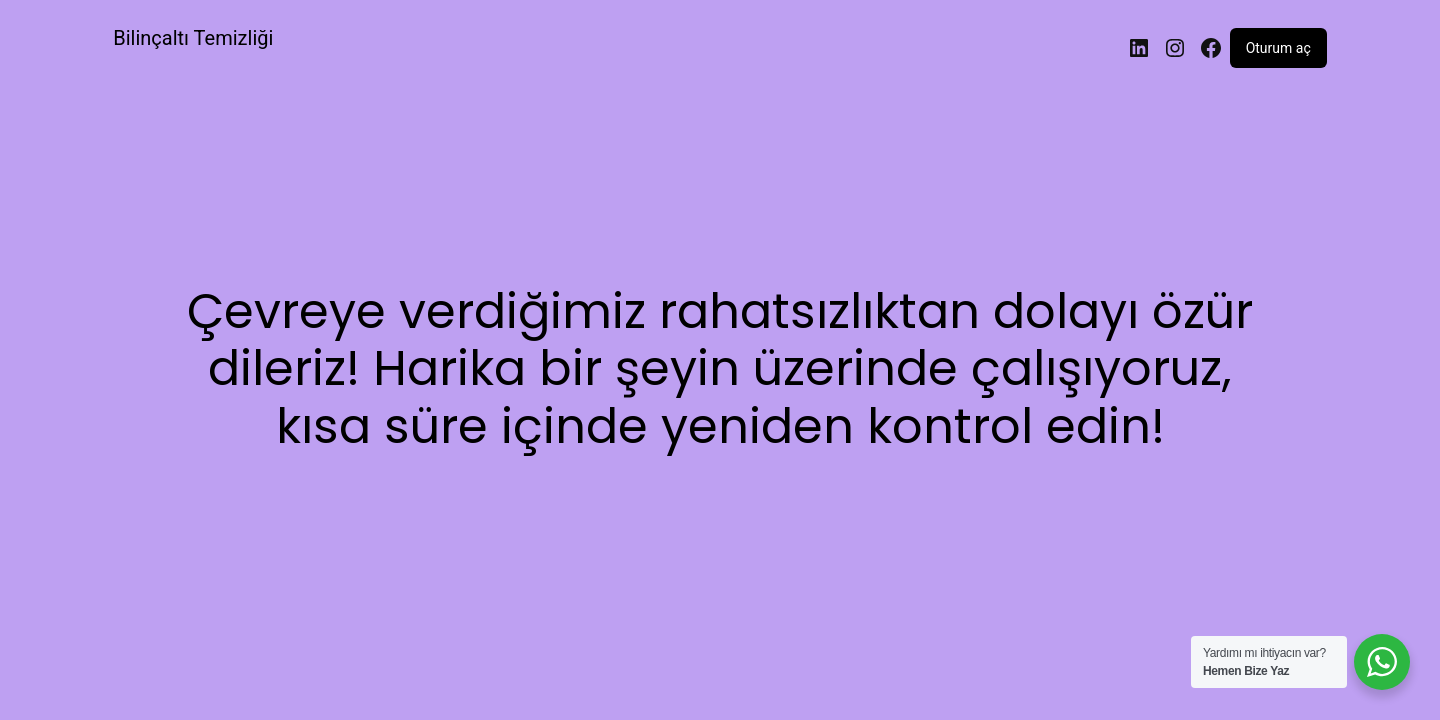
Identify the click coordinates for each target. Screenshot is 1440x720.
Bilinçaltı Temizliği (193, 38)
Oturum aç (1278, 48)
